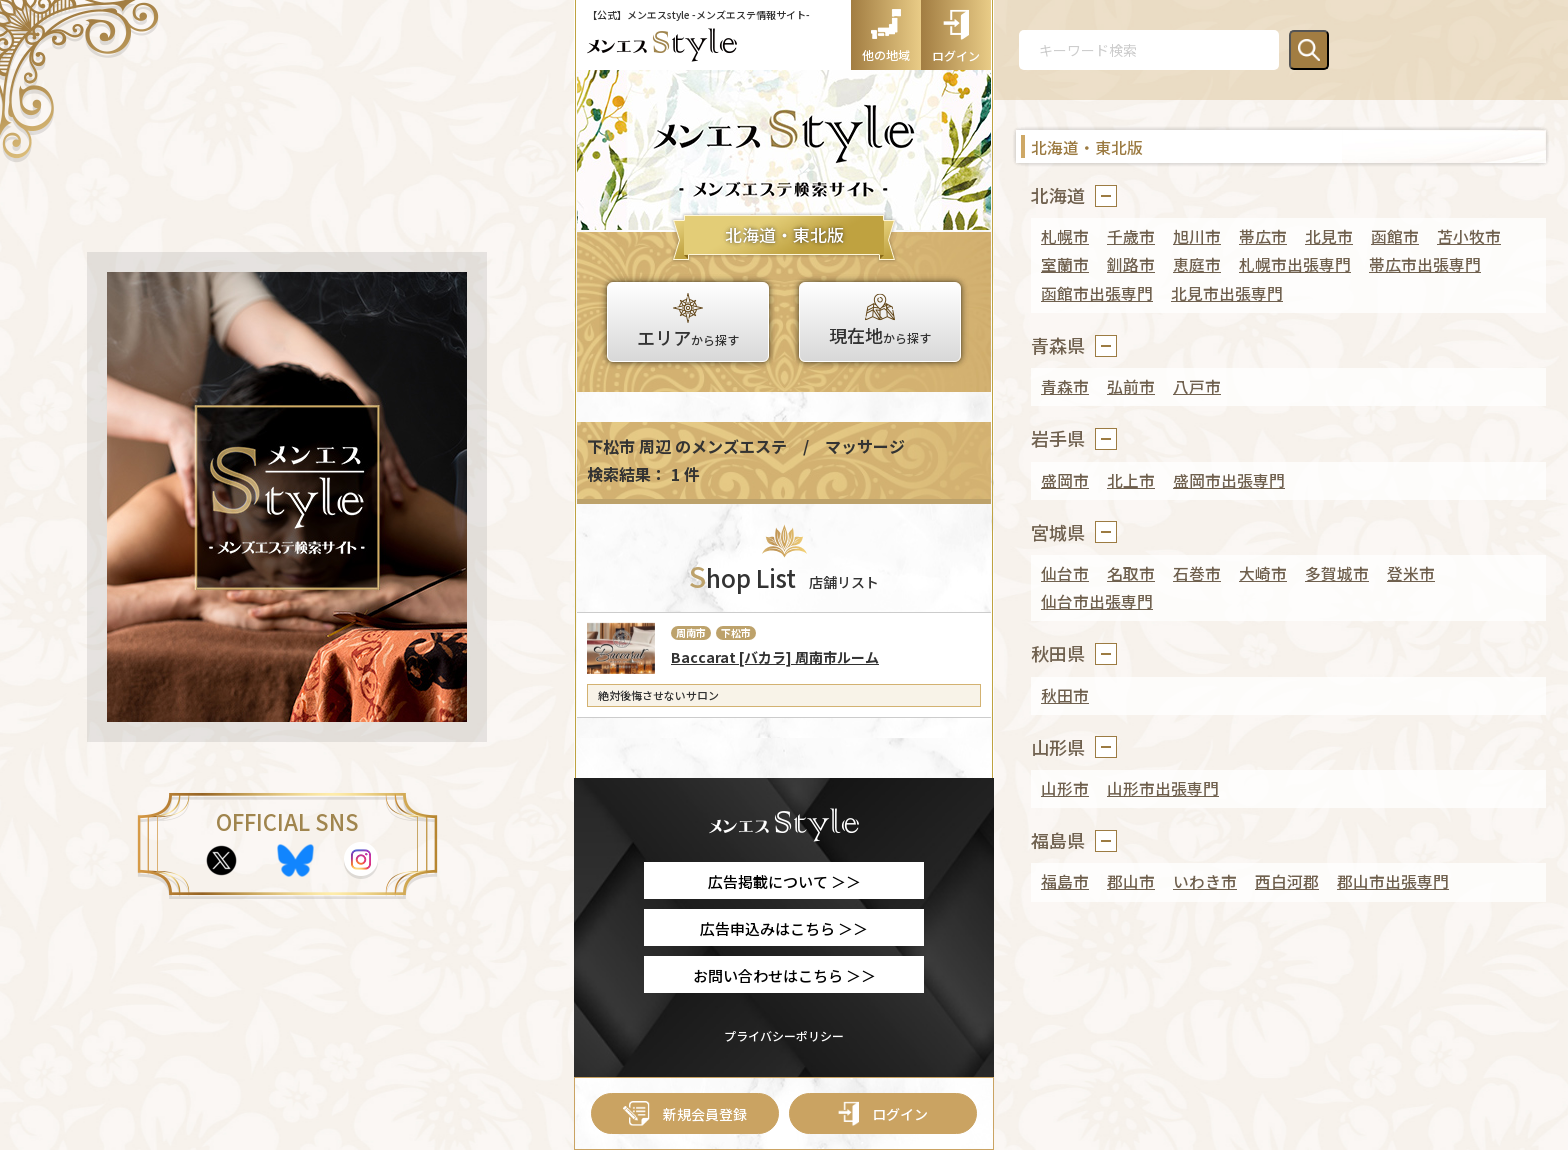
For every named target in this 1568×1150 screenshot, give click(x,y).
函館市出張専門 (1097, 293)
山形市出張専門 (1163, 788)
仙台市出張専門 (1097, 601)
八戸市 (1197, 386)
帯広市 (1263, 236)
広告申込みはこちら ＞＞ (784, 928)
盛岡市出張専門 (1229, 480)
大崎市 (1263, 573)
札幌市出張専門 (1295, 264)
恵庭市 (1197, 264)
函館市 (1395, 236)
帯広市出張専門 (1425, 264)
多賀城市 (1337, 573)
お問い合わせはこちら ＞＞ (784, 975)
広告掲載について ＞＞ (784, 881)
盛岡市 (1065, 480)
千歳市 (1131, 236)
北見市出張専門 (1227, 293)
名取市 (1131, 573)
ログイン (883, 1113)
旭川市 (1197, 236)
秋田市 (1065, 695)
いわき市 (1205, 881)
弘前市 (1131, 386)
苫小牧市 (1469, 236)
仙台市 (1065, 573)
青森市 (1065, 386)
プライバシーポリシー (784, 1035)
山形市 (1065, 788)
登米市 (1411, 573)
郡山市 (1131, 881)
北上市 (1131, 480)
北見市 (1329, 236)
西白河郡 (1287, 881)
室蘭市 (1065, 264)
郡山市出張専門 (1393, 881)
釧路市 (1131, 264)
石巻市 (1197, 573)
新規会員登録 (685, 1113)
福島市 (1065, 881)
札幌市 (1065, 236)
